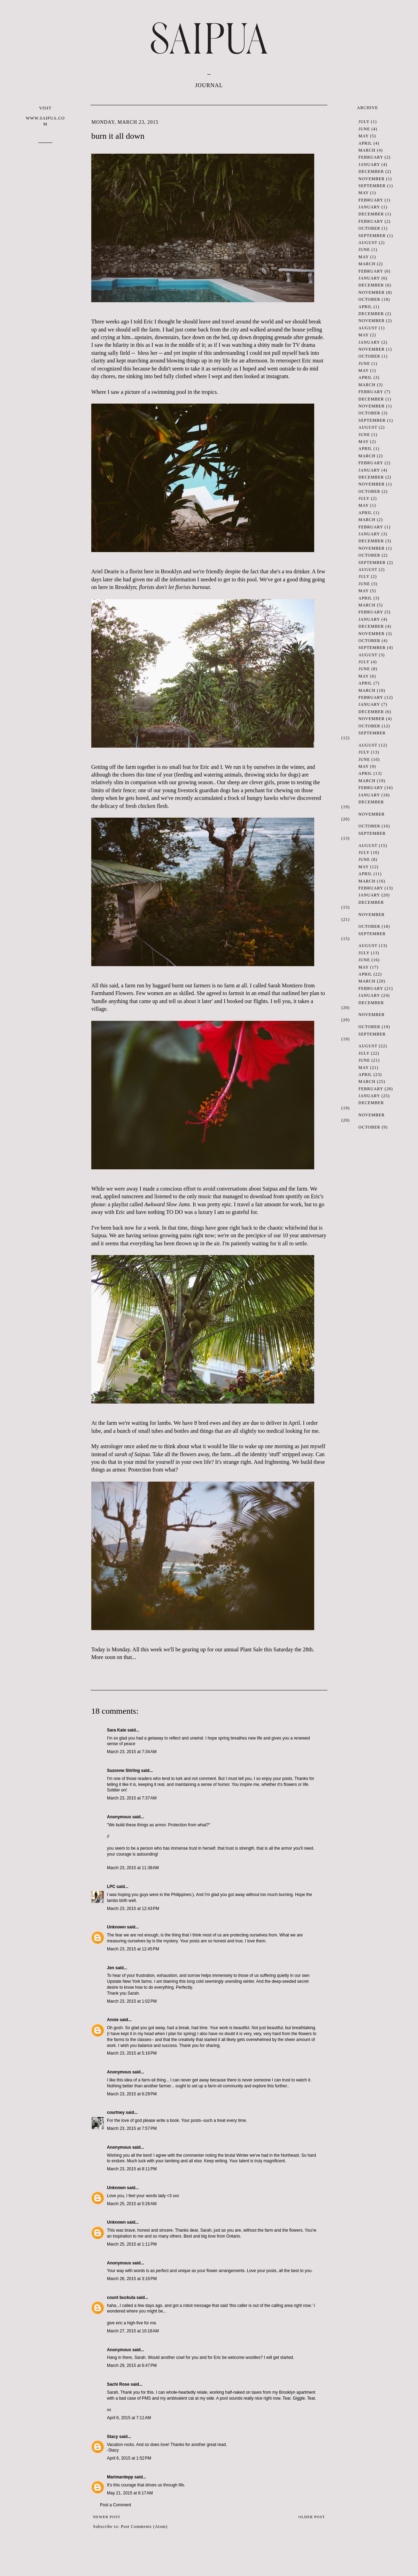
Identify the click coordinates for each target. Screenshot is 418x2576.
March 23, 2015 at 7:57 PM (132, 2128)
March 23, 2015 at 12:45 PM (133, 1949)
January (369, 164)
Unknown (116, 1927)
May (363, 135)
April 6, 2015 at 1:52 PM (129, 2458)
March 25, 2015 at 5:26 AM (131, 2203)
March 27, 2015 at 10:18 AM (133, 2331)
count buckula (121, 2297)
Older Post (312, 2517)
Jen (110, 1967)
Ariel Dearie (105, 571)
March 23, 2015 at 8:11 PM (132, 2168)
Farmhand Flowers (112, 993)
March (367, 150)
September (372, 185)
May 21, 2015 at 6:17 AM (130, 2493)
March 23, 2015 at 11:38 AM (133, 1867)
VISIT (45, 116)
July (364, 121)
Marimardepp (120, 2477)
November (371, 178)
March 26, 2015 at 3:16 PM (132, 2278)
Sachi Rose (118, 2384)
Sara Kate (116, 1730)
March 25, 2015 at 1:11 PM (132, 2244)
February (370, 157)
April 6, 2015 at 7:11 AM (129, 2417)
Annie (112, 2019)
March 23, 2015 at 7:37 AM (131, 1798)
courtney (116, 2112)
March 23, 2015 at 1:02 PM (132, 2001)
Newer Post (107, 2517)
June (364, 129)
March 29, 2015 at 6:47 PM (132, 2365)
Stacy (112, 2436)
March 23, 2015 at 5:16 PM (132, 2053)
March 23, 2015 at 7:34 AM (131, 1751)
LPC (111, 1886)
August (367, 242)
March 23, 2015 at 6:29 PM (132, 2094)
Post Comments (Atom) (144, 2526)
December (371, 171)
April (365, 143)
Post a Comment (115, 2504)
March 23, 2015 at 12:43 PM (133, 1908)
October (369, 228)
